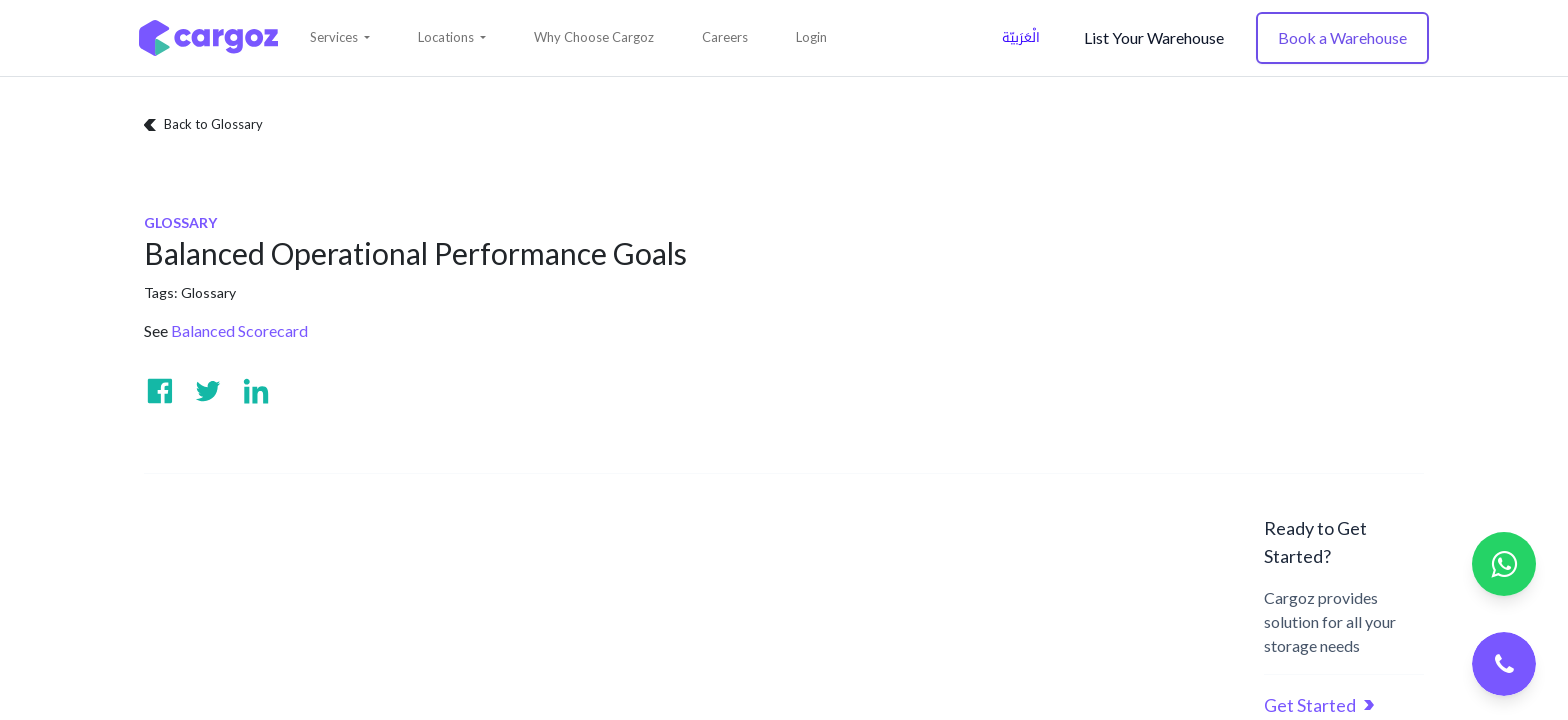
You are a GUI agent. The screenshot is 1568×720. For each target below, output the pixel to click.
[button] (340, 38)
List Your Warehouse (1154, 37)
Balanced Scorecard (239, 330)
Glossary (208, 292)
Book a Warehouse (1342, 37)
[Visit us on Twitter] (208, 391)
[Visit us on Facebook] (160, 391)
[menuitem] (594, 38)
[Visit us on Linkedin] (256, 391)
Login (811, 37)
